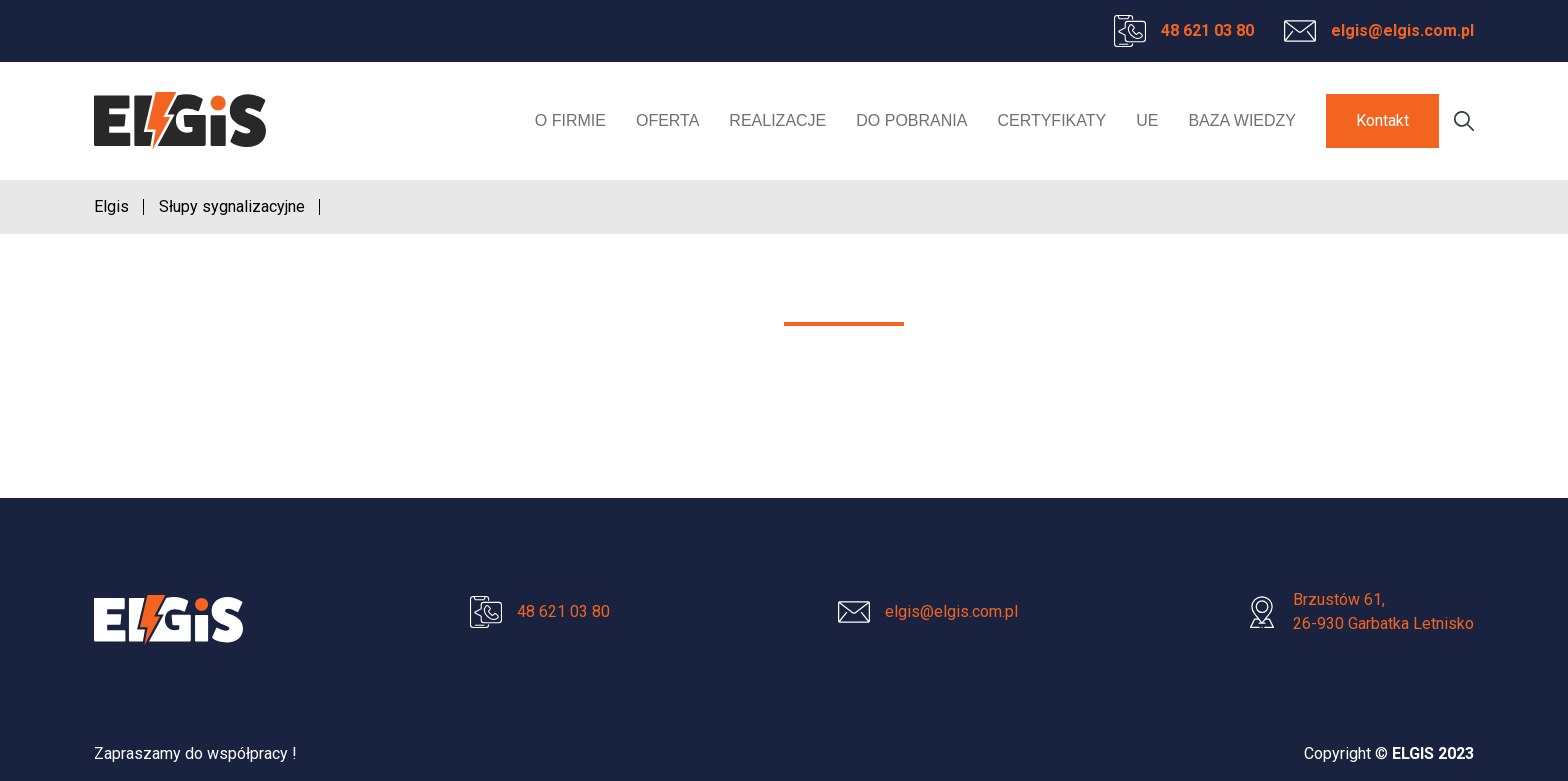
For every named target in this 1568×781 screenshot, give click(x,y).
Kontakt (1382, 120)
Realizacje (777, 120)
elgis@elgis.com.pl (1402, 30)
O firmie (570, 120)
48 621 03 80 (1207, 30)
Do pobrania (911, 120)
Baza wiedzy (1242, 120)
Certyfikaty (1051, 120)
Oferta (667, 120)
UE (1147, 120)
